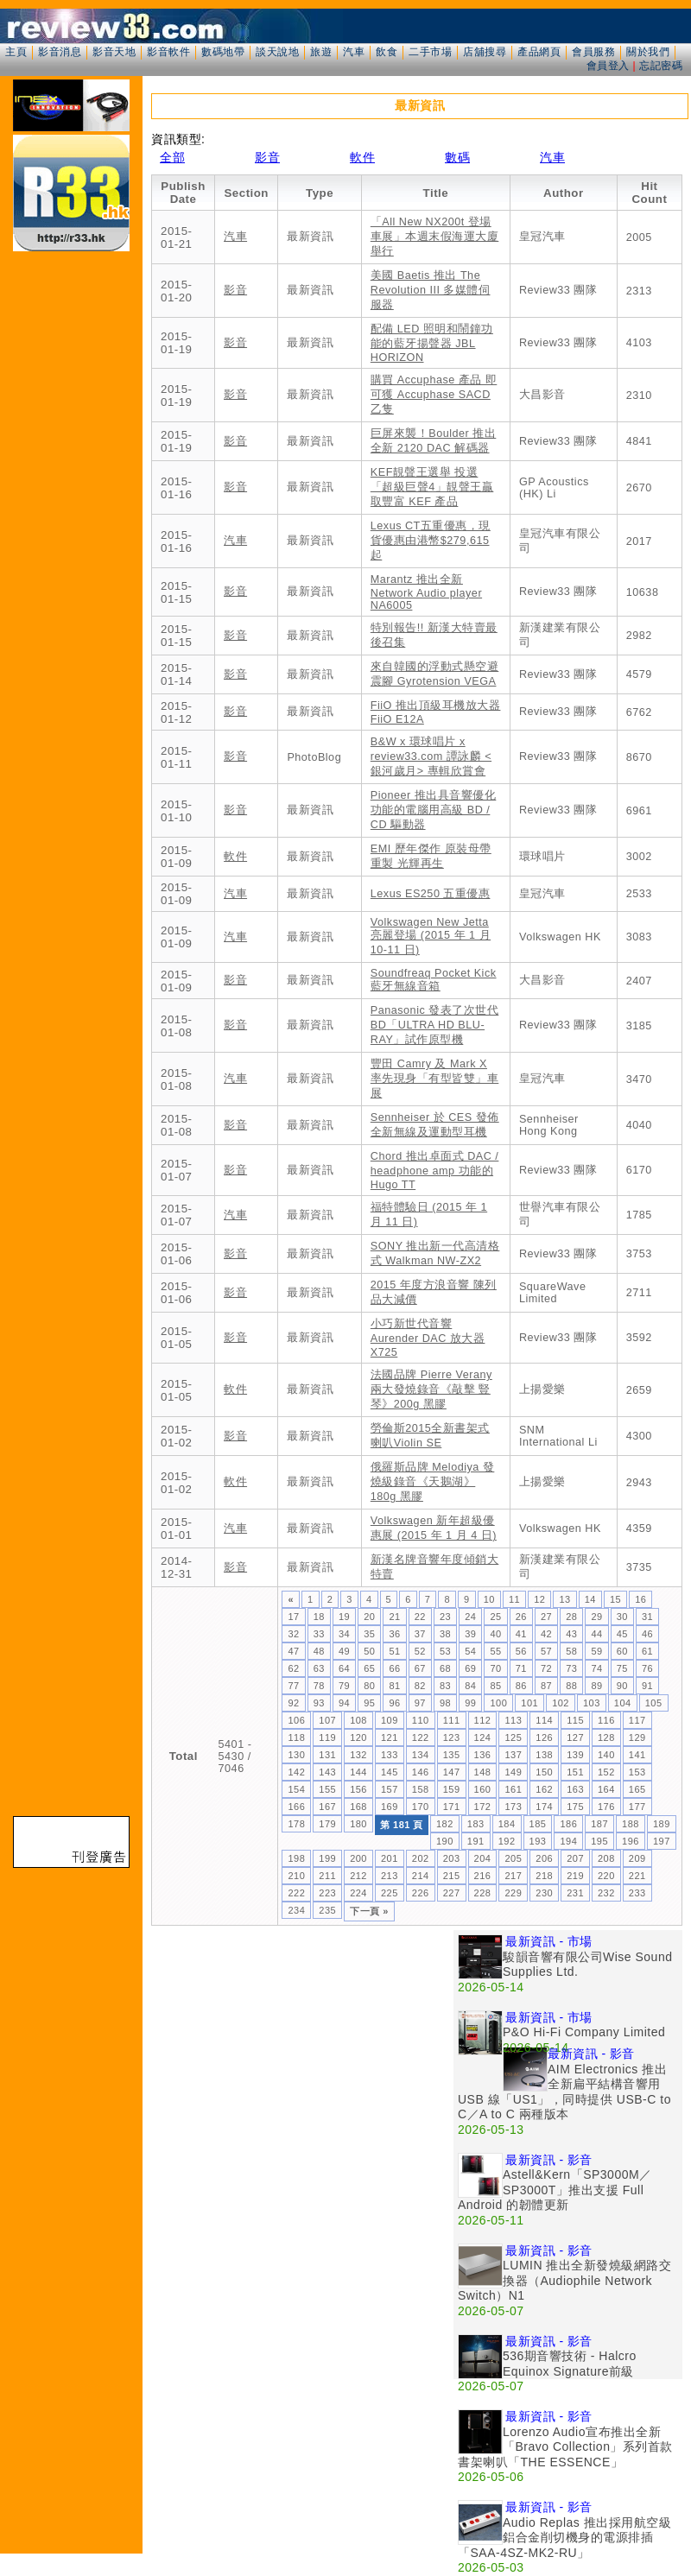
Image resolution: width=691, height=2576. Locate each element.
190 (444, 1841)
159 (451, 1789)
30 (622, 1616)
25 (495, 1616)
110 (420, 1720)
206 (544, 1858)
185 (538, 1824)
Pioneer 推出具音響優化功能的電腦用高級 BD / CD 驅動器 (434, 810)
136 (482, 1755)
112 (482, 1720)
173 (513, 1806)
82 (420, 1685)
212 (358, 1875)
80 (369, 1685)
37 (420, 1634)
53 (445, 1651)
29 (596, 1616)
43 (571, 1634)
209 (637, 1858)
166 (296, 1806)
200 (358, 1858)
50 (369, 1651)
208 (606, 1858)
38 (445, 1634)
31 (647, 1616)
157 (389, 1789)
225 (389, 1893)
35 (369, 1634)
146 (420, 1772)
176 (606, 1806)
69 (470, 1668)
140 (606, 1755)
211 (327, 1875)
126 (544, 1737)
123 (451, 1737)
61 (647, 1651)
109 (389, 1720)
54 (470, 1651)
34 (344, 1634)
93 (319, 1703)
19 (344, 1616)
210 (296, 1875)
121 (389, 1737)
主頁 (16, 52)
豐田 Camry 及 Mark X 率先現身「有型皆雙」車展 (435, 1078)
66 (394, 1668)
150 (544, 1772)
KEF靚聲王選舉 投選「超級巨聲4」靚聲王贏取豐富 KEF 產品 (432, 487)
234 (296, 1910)
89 (596, 1685)
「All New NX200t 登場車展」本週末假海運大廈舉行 (435, 236)
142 (296, 1772)
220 (606, 1875)
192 (507, 1841)
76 (647, 1668)
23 (445, 1616)
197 (661, 1841)
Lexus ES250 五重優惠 (431, 894)
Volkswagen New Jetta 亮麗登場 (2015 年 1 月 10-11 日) (431, 936)
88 (571, 1685)
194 (568, 1841)
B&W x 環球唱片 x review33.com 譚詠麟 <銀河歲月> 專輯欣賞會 (431, 756)
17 (293, 1616)
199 (327, 1858)
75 (622, 1668)
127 (575, 1737)
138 (544, 1755)
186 (568, 1824)
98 (445, 1703)
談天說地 (277, 52)
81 (394, 1685)
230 (544, 1893)
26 (521, 1616)
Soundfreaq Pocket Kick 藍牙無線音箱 (434, 979)
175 (575, 1806)
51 (394, 1651)
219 (575, 1875)
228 (482, 1893)
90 (622, 1685)
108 (358, 1720)
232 (606, 1893)
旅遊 (321, 52)
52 (420, 1651)
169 (389, 1806)
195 (599, 1841)
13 (564, 1599)
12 (539, 1599)
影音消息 (59, 52)
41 (521, 1634)
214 (420, 1875)
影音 (267, 157)
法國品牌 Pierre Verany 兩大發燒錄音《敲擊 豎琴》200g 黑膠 (431, 1389)
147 (451, 1772)
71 (521, 1668)
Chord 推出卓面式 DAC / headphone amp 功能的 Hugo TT (435, 1170)
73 (571, 1668)
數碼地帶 (222, 52)
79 (344, 1685)
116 (606, 1720)
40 (495, 1634)
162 (544, 1789)
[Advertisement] (302, 2051)
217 (513, 1875)
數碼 (457, 157)
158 (420, 1789)
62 (293, 1668)
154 (296, 1789)
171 (451, 1806)
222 (296, 1893)
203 (451, 1858)
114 (544, 1720)
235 (327, 1910)
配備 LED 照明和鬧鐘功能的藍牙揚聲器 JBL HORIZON (432, 343)
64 (344, 1668)
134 (420, 1755)
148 (482, 1772)
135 (451, 1755)
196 (630, 1841)
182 (444, 1824)
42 (546, 1634)
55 (495, 1651)
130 (296, 1755)
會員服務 (593, 52)
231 (575, 1893)
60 (622, 1651)
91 (647, 1685)
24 (470, 1616)
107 (327, 1720)
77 (293, 1685)
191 (476, 1841)
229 (513, 1893)
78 (319, 1685)
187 (599, 1824)
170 (420, 1806)
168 (358, 1806)
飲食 (386, 52)
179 (327, 1824)
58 (571, 1651)
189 (661, 1824)
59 (596, 1651)
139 (575, 1755)
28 (571, 1616)
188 (630, 1824)
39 (470, 1634)
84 (470, 1685)
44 (596, 1634)
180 (358, 1824)
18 (319, 1616)
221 (637, 1875)
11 (514, 1599)
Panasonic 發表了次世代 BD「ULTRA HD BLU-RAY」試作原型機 (434, 1025)
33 (319, 1634)
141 (637, 1755)
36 (394, 1634)
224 (358, 1893)
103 (591, 1703)
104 (622, 1703)
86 (521, 1685)
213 (389, 1875)
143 (327, 1772)
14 (590, 1599)
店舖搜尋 (484, 52)
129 (637, 1737)
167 (327, 1806)
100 (498, 1703)
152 (606, 1772)
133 (389, 1755)
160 (482, 1789)
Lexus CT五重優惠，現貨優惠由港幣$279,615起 (431, 540)
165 (637, 1789)
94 (344, 1703)
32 (293, 1634)
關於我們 (647, 52)
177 (637, 1806)
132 (358, 1755)
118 (296, 1737)
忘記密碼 (660, 66)
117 (637, 1720)
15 (615, 1599)
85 (495, 1685)
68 (445, 1668)
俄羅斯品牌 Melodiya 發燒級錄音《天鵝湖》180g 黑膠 (433, 1482)
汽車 (354, 52)
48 (319, 1651)
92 (293, 1703)
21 (394, 1616)
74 (596, 1668)
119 (327, 1737)
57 (546, 1651)
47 (293, 1651)
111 (451, 1720)
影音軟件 (168, 52)
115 (575, 1720)
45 (622, 1634)
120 (358, 1737)
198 (296, 1858)
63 (319, 1668)
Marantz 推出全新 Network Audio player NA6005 (426, 592)
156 (358, 1789)
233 (637, 1893)
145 (389, 1772)
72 (546, 1668)
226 (420, 1893)
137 (513, 1755)
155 (327, 1789)
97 (420, 1703)
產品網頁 (539, 52)
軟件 (362, 157)
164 (606, 1789)
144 (358, 1772)
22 (420, 1616)
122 (420, 1737)
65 (369, 1668)
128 (606, 1737)
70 (495, 1668)
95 (369, 1703)
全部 (172, 157)
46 (647, 1634)
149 (513, 1772)
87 (546, 1685)
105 (653, 1703)
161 (513, 1789)
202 (420, 1858)
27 (546, 1616)
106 (296, 1720)
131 (327, 1755)
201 (389, 1858)
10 (489, 1599)
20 (369, 1616)
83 (445, 1685)
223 (327, 1893)
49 (344, 1651)
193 (538, 1841)
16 (640, 1599)
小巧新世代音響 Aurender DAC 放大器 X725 (428, 1338)
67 (420, 1668)
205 (513, 1858)
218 (544, 1875)
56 (521, 1651)
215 (451, 1875)
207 (575, 1858)
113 (513, 1720)
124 (482, 1737)
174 (544, 1806)
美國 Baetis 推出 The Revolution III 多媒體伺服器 (431, 290)
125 (513, 1737)
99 (470, 1703)
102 (560, 1703)
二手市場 (430, 52)
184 (507, 1824)
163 (575, 1789)
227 (451, 1893)
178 (296, 1824)
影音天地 (114, 52)
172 (482, 1806)
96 (394, 1703)
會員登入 (608, 66)
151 (575, 1772)
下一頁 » (369, 1911)
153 (637, 1772)
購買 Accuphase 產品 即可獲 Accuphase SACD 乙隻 (434, 394)
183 (476, 1824)
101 (529, 1703)
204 (482, 1858)
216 (482, 1875)
